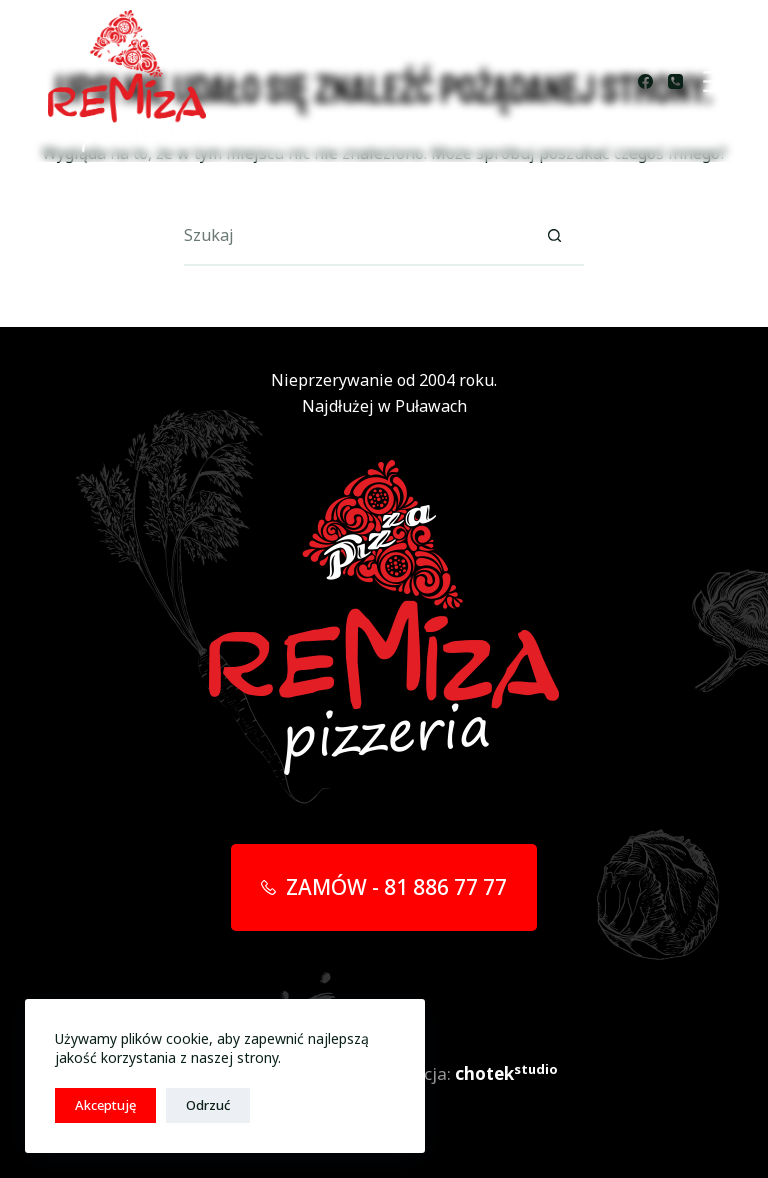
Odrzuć (208, 1105)
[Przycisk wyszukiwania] (554, 236)
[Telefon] (675, 81)
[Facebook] (645, 81)
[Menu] (716, 81)
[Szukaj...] (354, 236)
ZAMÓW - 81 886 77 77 (384, 887)
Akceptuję (105, 1105)
